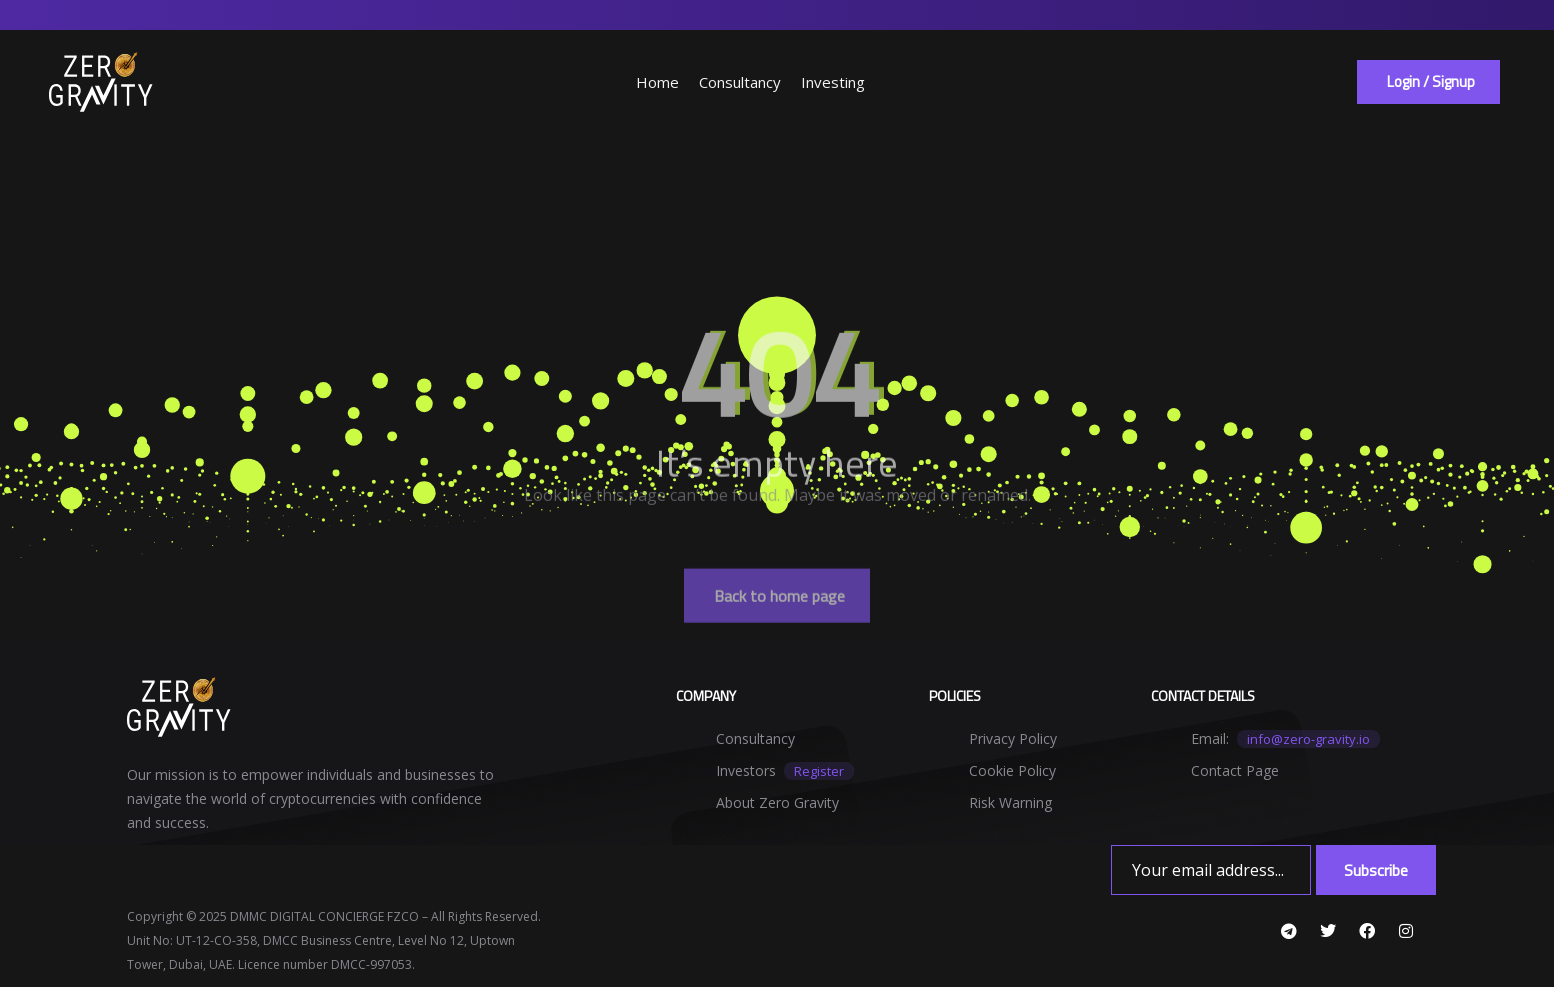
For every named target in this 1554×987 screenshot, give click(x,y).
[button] (1428, 82)
